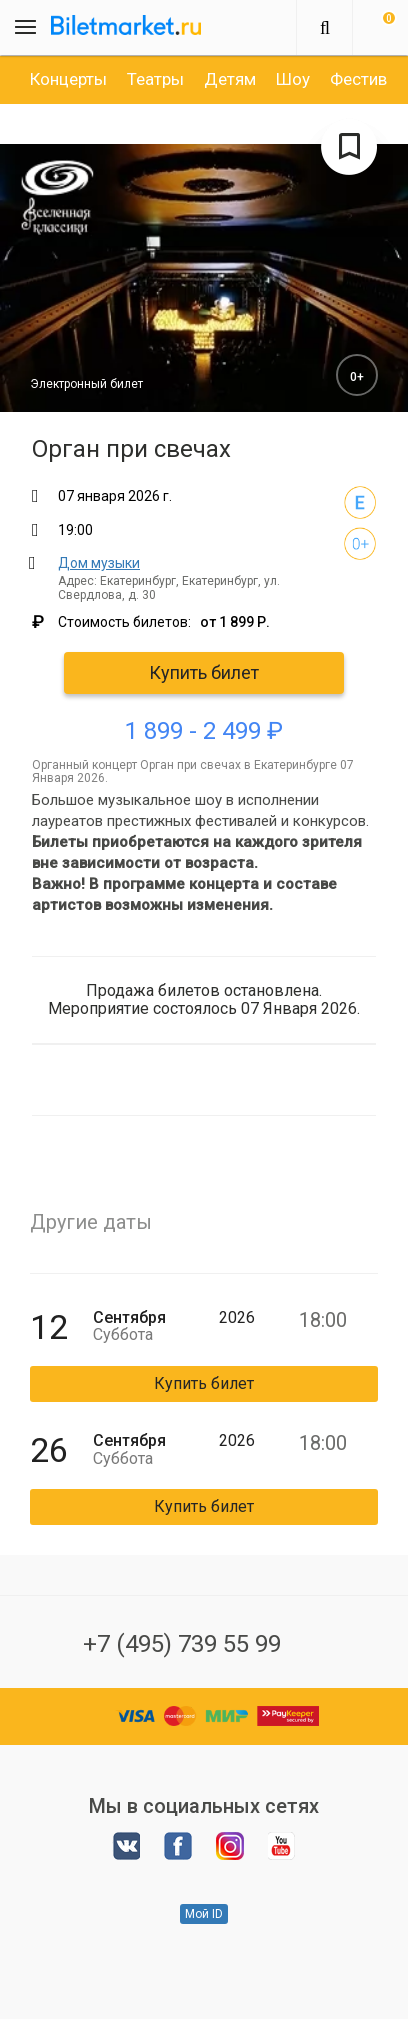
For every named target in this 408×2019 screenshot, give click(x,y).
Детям (230, 79)
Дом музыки (99, 563)
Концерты (68, 79)
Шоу (293, 79)
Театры (155, 79)
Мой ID (204, 1914)
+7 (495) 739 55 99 (182, 1644)
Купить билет (204, 672)
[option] (68, 79)
